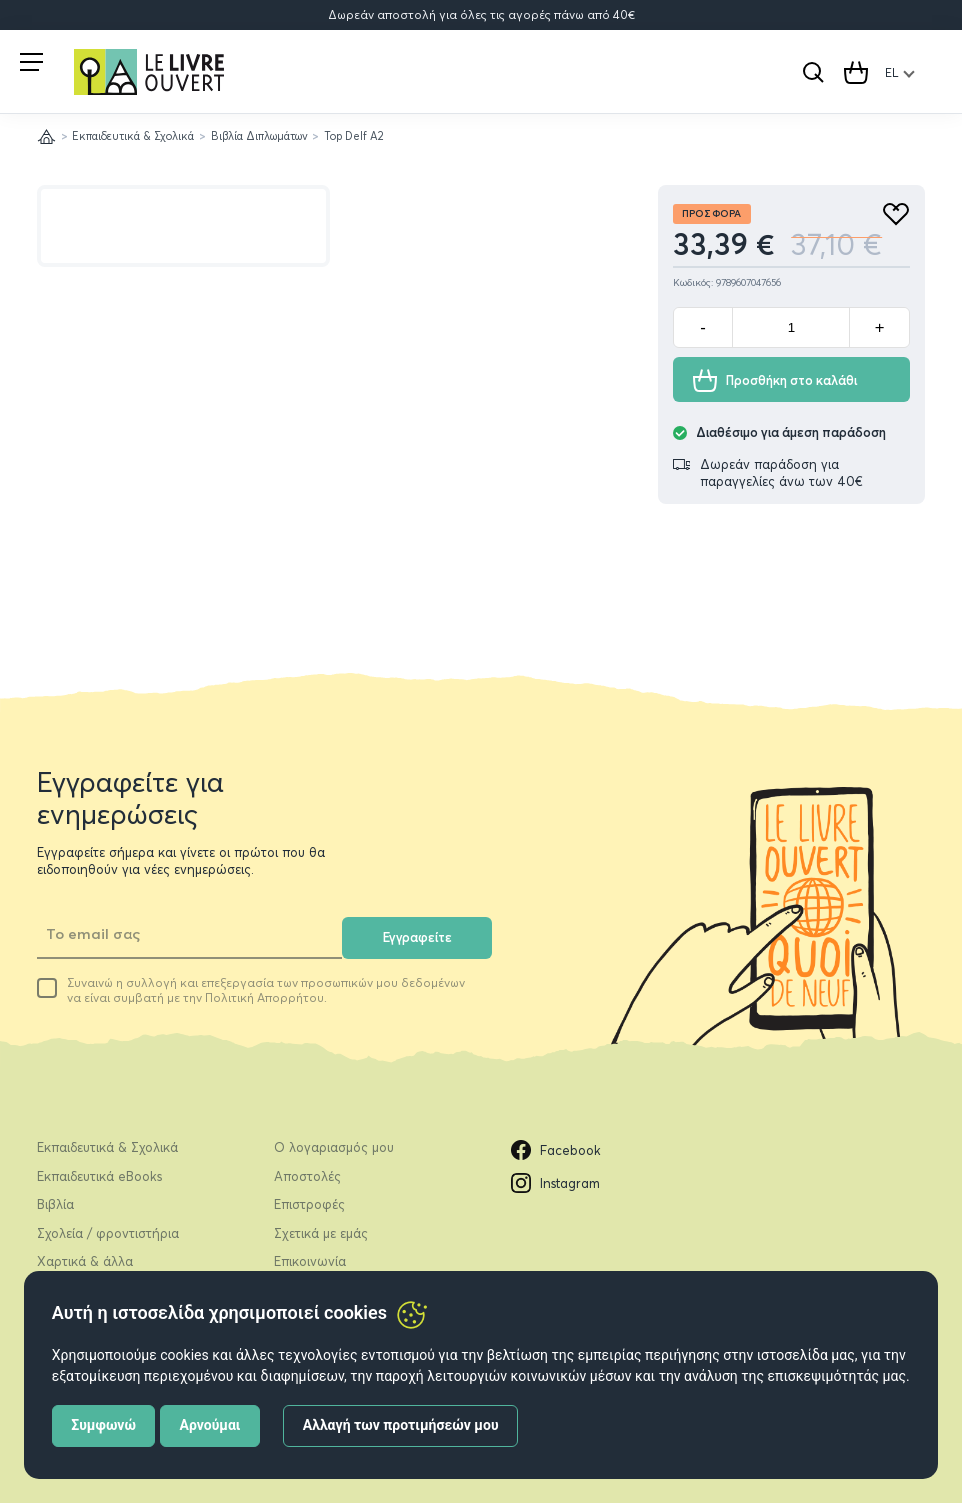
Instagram (555, 1183)
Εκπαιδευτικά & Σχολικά (133, 136)
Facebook (556, 1150)
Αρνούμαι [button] (210, 1425)
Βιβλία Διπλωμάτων (259, 136)
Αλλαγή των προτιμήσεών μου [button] (401, 1425)
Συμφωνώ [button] (103, 1425)
